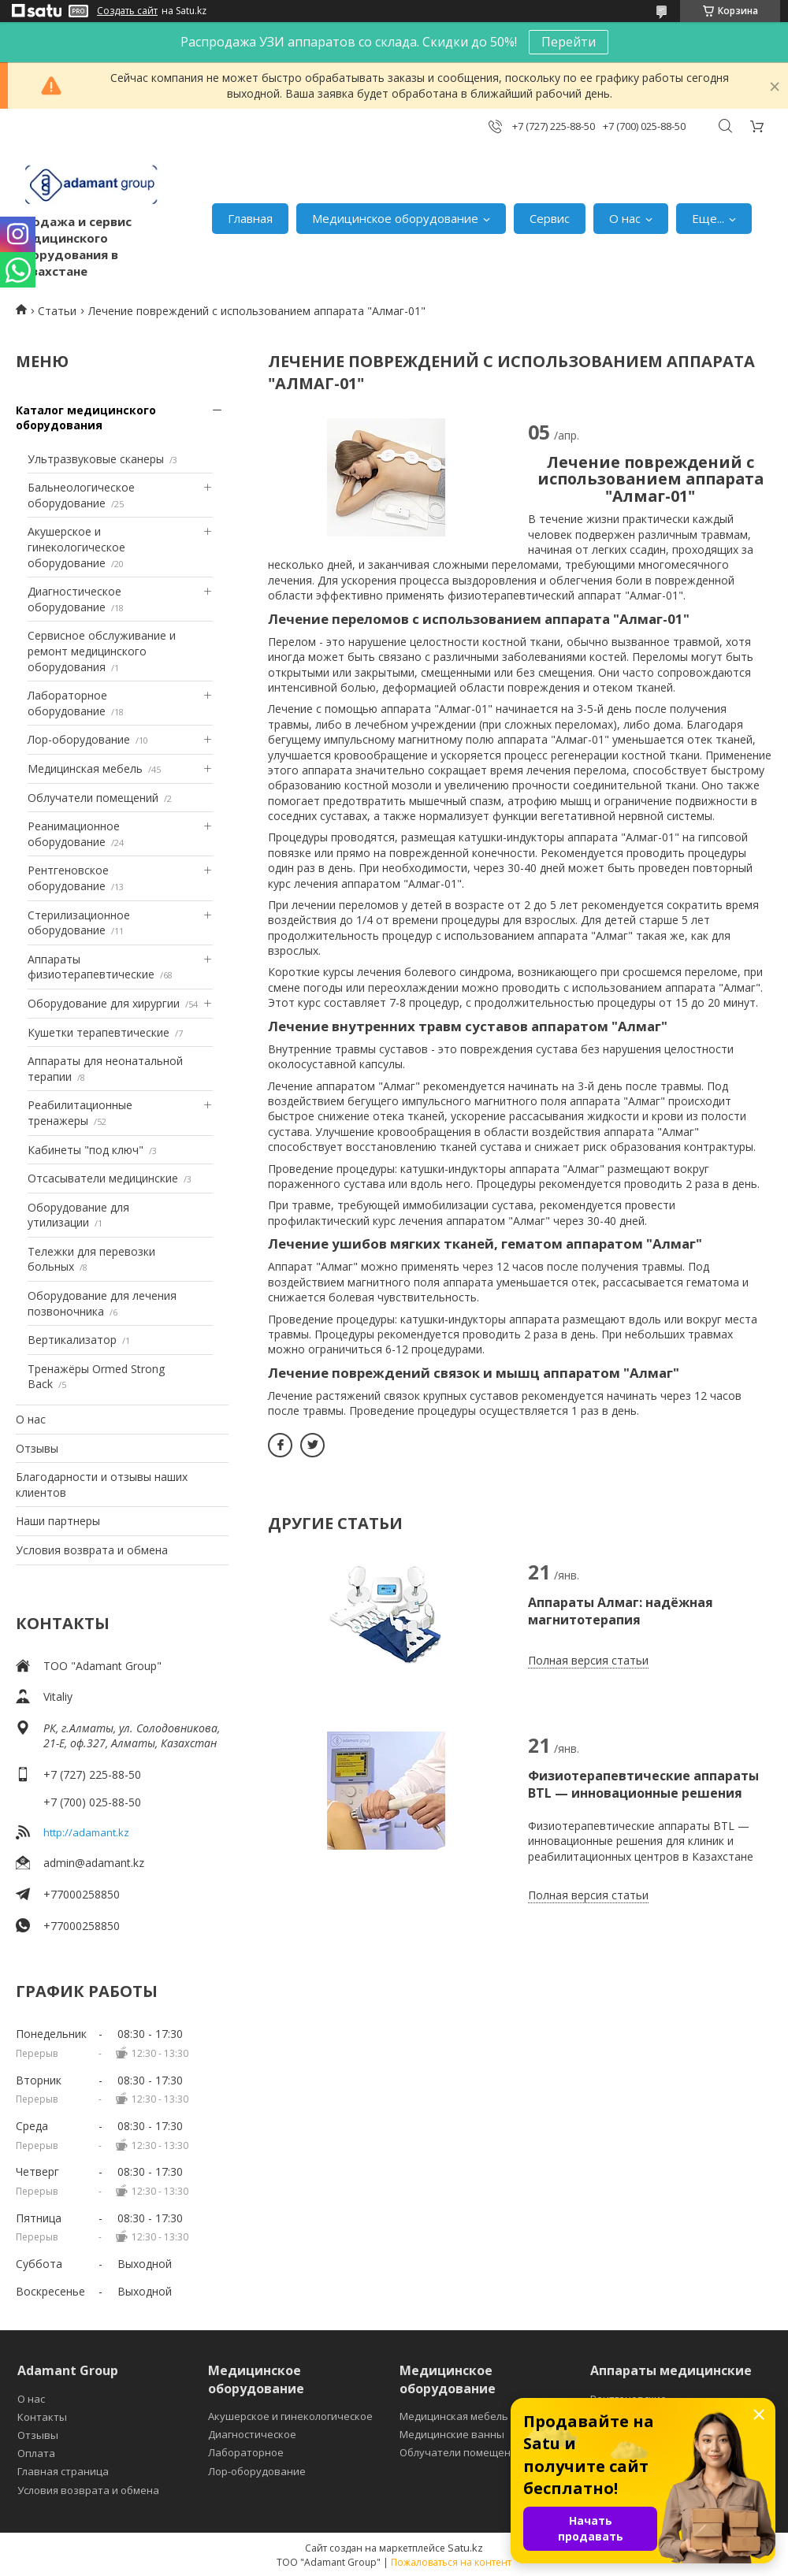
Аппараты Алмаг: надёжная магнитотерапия (620, 1611)
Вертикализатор (72, 1339)
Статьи (57, 310)
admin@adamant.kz (93, 1862)
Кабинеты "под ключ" (85, 1149)
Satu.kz (465, 2548)
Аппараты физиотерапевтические (91, 967)
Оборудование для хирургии (104, 1003)
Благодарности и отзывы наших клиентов (102, 1484)
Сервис (550, 218)
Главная (250, 218)
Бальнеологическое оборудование (81, 495)
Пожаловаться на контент (451, 2562)
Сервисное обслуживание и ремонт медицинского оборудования (102, 651)
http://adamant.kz (86, 1832)
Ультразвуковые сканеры (96, 458)
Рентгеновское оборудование (68, 878)
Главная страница (63, 2471)
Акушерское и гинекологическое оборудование (76, 547)
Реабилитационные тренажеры (80, 1112)
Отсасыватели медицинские (103, 1178)
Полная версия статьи (588, 1660)
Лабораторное (246, 2452)
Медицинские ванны (452, 2434)
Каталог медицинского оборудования (86, 418)
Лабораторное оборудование (67, 703)
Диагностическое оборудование (74, 599)
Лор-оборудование (79, 739)
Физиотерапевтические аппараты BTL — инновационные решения (643, 1784)
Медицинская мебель (85, 768)
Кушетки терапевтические (98, 1032)
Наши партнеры (58, 1520)
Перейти (568, 41)
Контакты (42, 2417)
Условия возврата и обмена (92, 1549)
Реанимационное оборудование (74, 833)
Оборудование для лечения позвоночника (102, 1303)
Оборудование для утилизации (78, 1215)
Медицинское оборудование (395, 218)
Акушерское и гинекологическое (290, 2416)
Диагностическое (252, 2434)
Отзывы (37, 1448)
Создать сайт (127, 11)
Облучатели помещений (93, 797)
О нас (625, 218)
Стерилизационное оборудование (79, 923)
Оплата (36, 2453)
